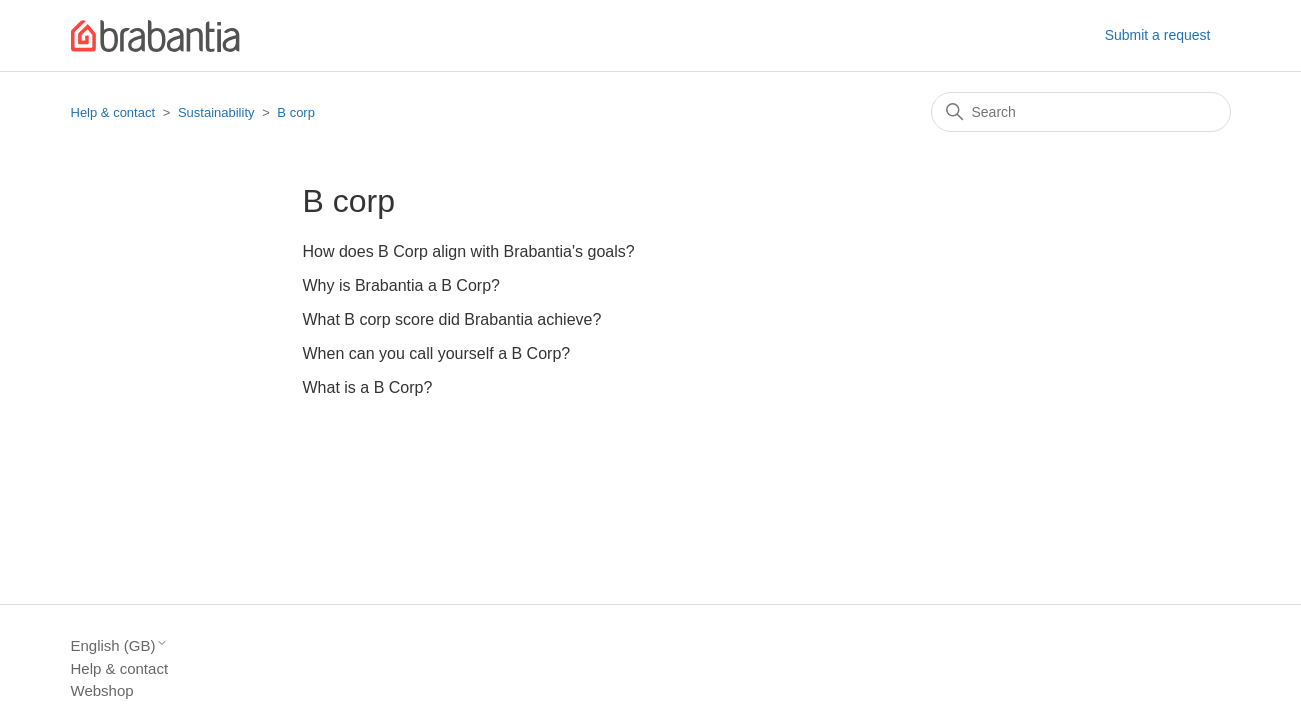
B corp (296, 112)
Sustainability (216, 112)
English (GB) (119, 645)
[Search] (1081, 112)
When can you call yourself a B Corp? (437, 353)
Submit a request (1158, 35)
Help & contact (113, 112)
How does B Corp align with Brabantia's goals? (469, 251)
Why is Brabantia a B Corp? (401, 285)
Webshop (102, 690)
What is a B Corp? (368, 387)
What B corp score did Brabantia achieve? (452, 319)
